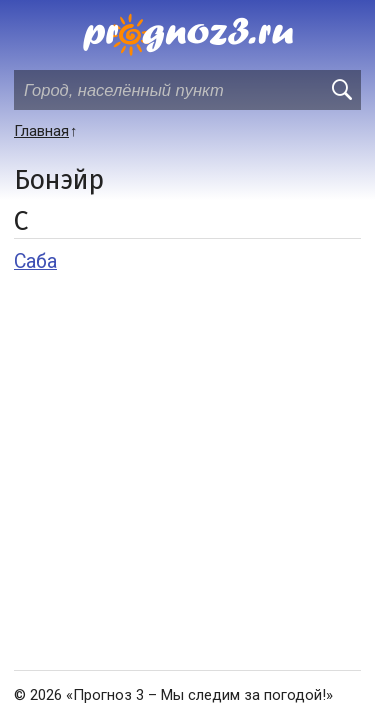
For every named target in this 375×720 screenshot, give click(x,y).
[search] (341, 90)
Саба (35, 261)
